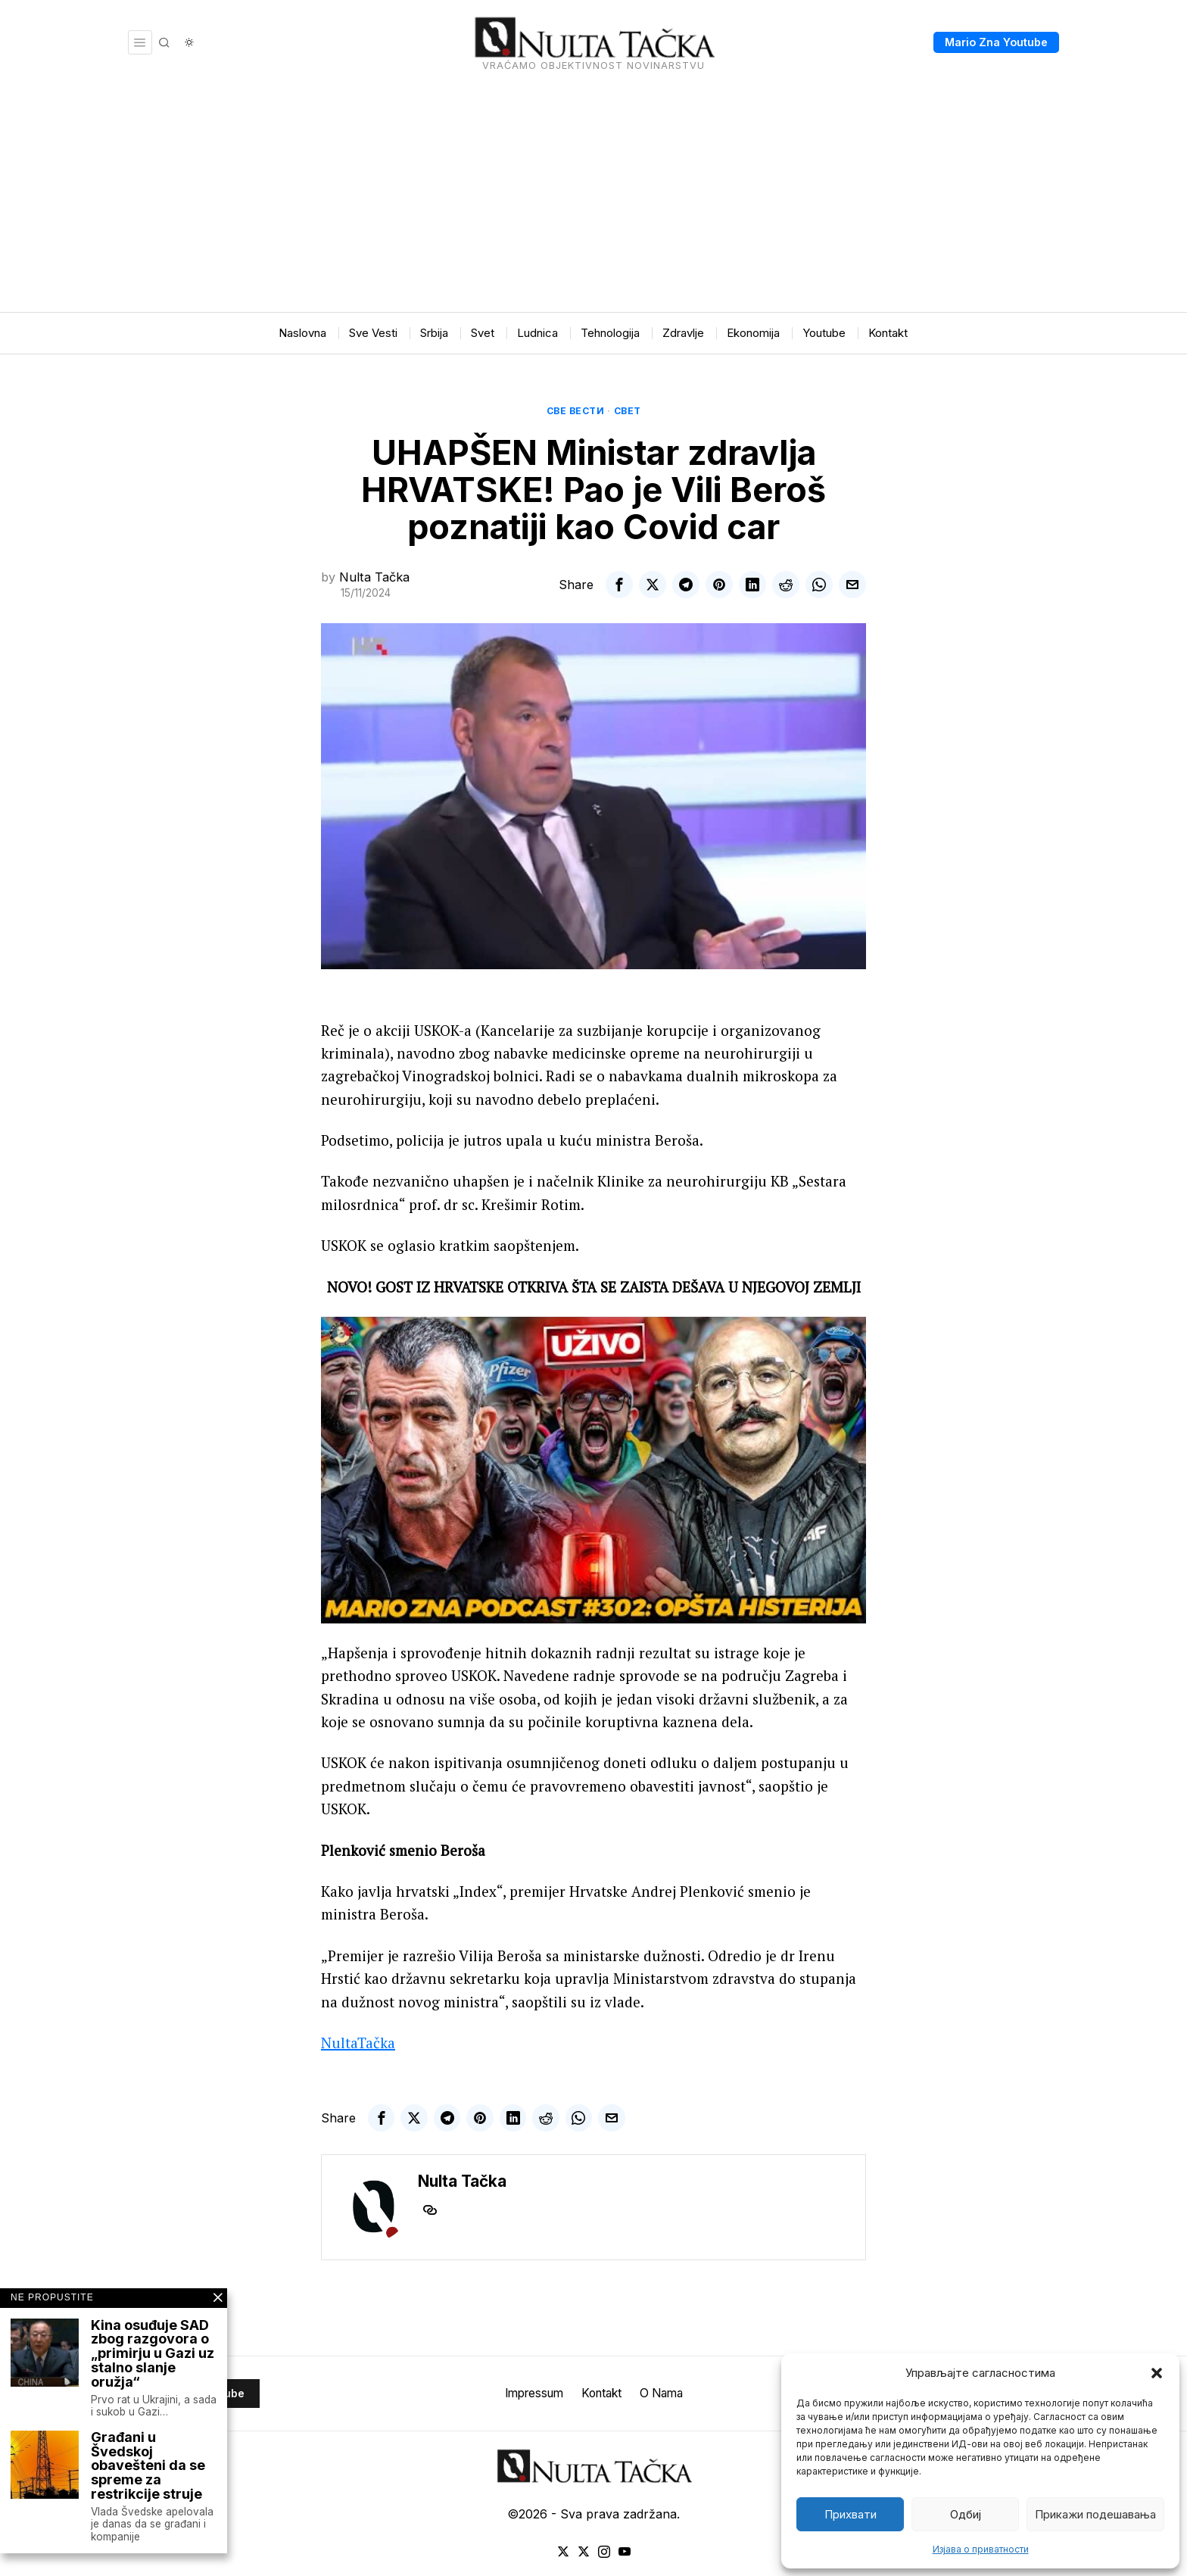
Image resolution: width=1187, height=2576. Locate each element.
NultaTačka (358, 2042)
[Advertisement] (593, 198)
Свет (627, 410)
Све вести (576, 410)
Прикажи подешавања (1095, 2514)
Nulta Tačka (374, 577)
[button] (1156, 2373)
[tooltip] (619, 584)
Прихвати (850, 2514)
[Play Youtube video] (593, 1470)
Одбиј (965, 2514)
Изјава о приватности (981, 2549)
